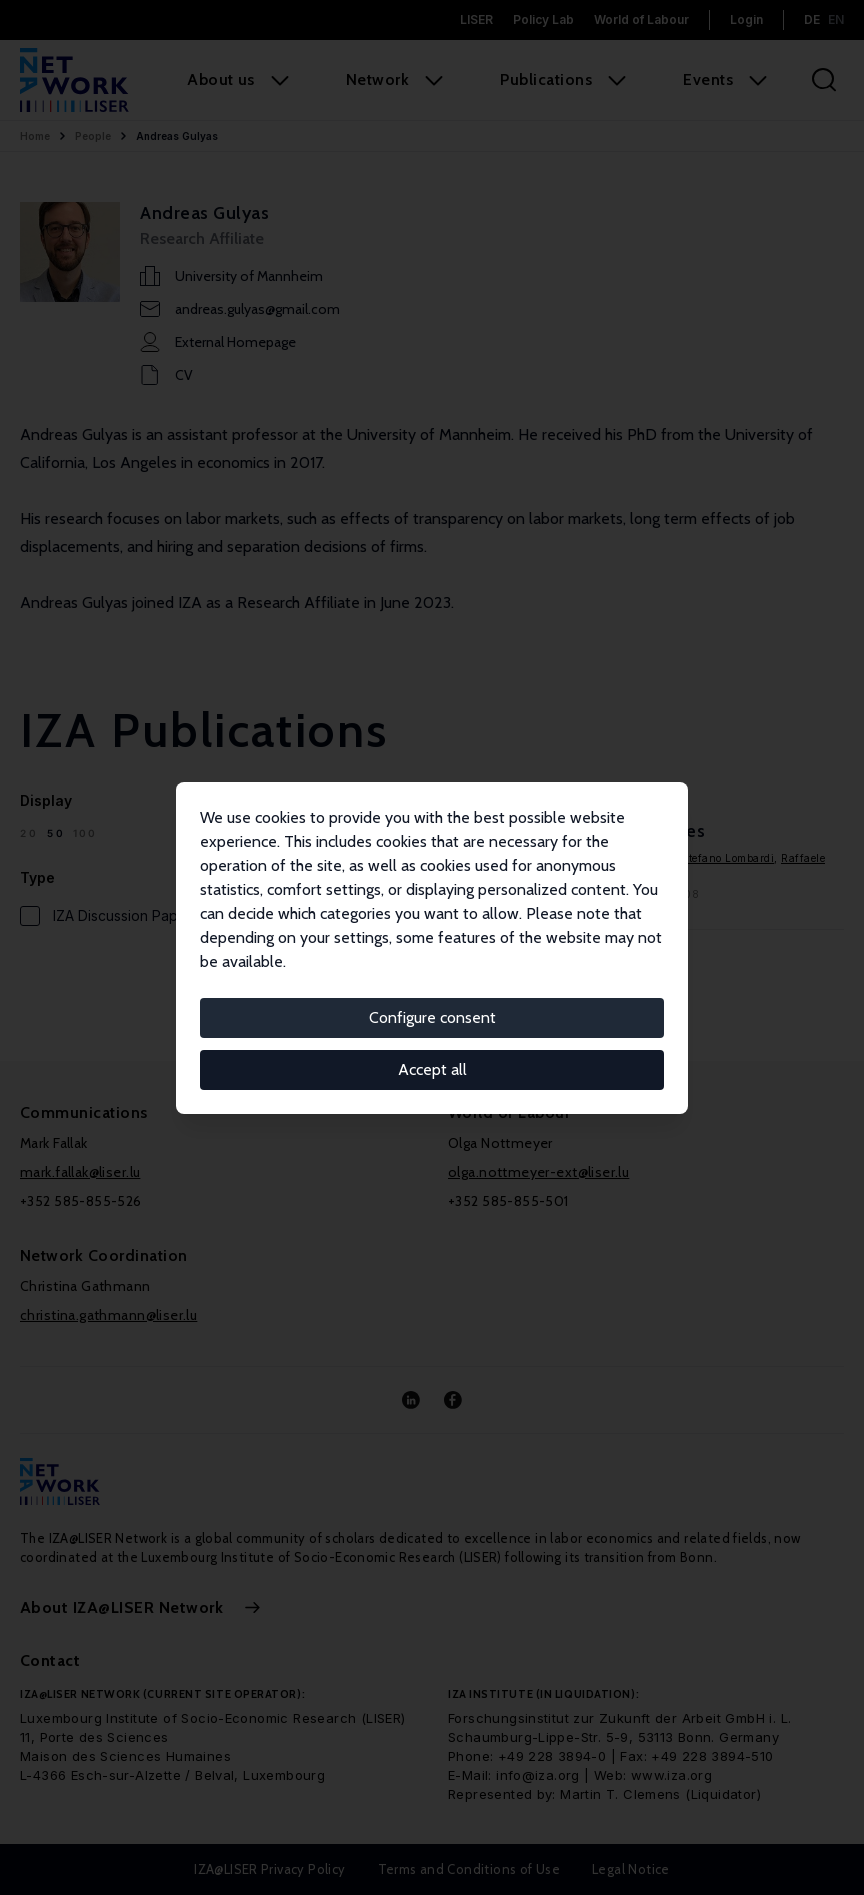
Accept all (432, 1069)
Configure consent (432, 1017)
